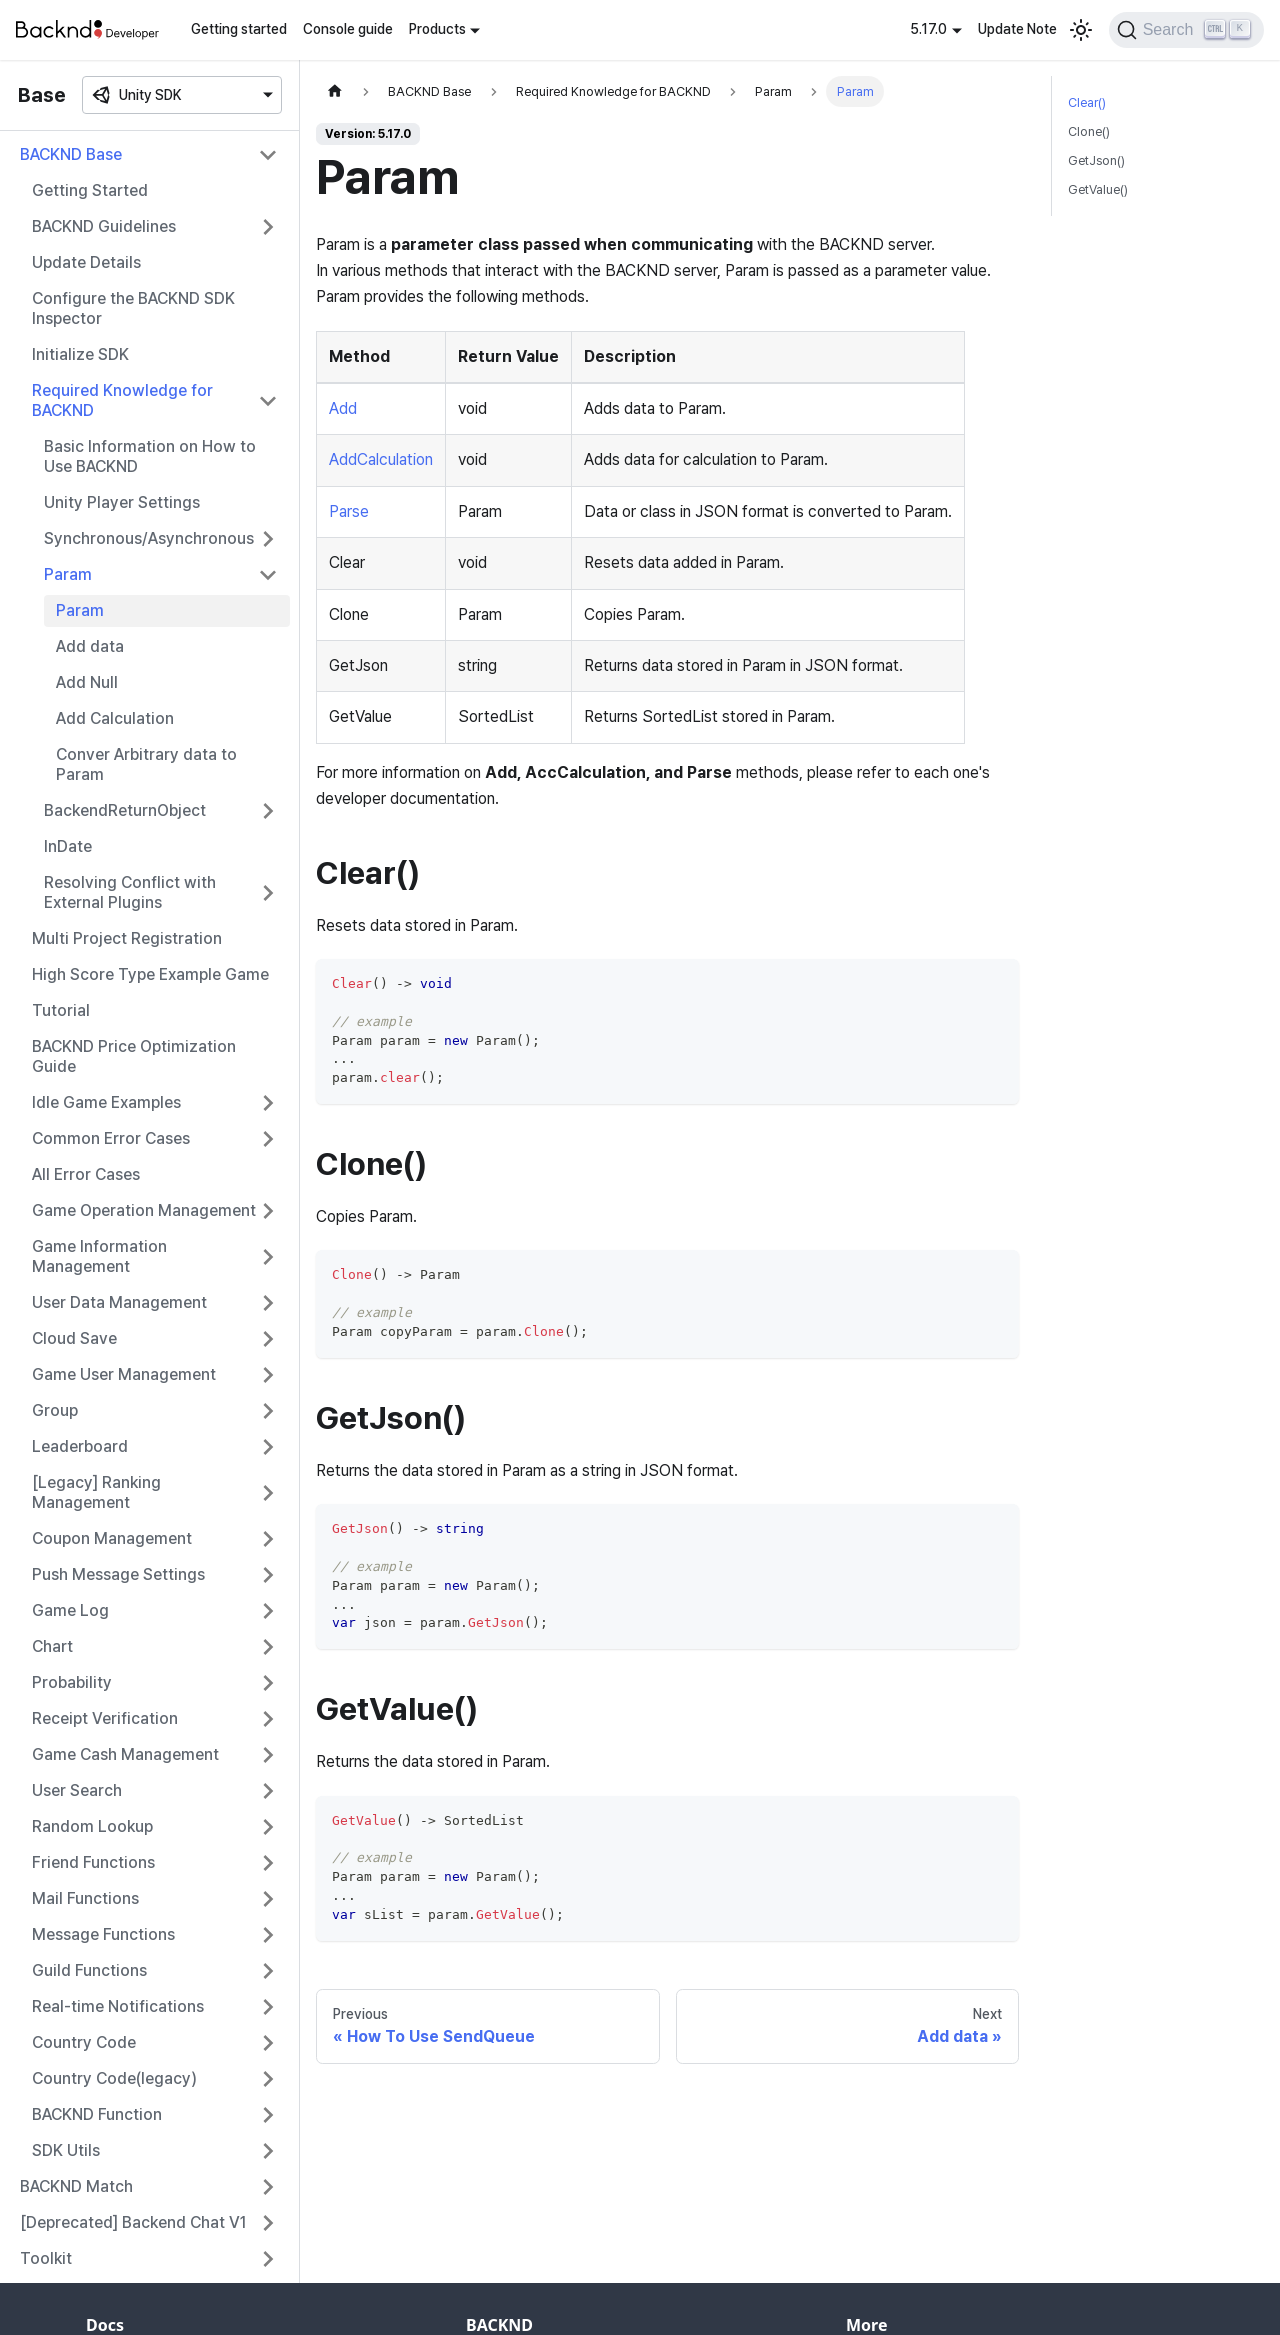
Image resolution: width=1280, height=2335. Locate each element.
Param (68, 574)
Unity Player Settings (122, 502)
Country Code (84, 2042)
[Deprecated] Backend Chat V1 (133, 2222)
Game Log (70, 1610)
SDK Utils (66, 2150)
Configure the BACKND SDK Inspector (133, 308)
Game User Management (124, 1374)
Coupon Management (112, 1538)
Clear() (1087, 102)
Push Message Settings (118, 1574)
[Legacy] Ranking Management (96, 1492)
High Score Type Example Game (150, 974)
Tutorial (61, 1010)
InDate (68, 846)
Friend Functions (93, 1862)
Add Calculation (115, 718)
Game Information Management (99, 1256)
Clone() (1089, 131)
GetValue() (1098, 189)
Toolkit (46, 2258)
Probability (72, 1682)
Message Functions (103, 1934)
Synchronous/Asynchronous (149, 538)
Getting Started (90, 190)
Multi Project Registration (127, 938)
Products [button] (437, 29)
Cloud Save (74, 1338)
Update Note (1017, 29)
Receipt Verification (105, 1718)
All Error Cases (86, 1174)
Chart (52, 1646)
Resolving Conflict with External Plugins (130, 892)
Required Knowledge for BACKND (122, 400)
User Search (77, 1790)
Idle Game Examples (106, 1102)
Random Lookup (92, 1826)
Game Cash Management (125, 1754)
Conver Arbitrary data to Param (146, 764)
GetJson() (1096, 160)
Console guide (348, 29)
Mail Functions (85, 1898)
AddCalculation (381, 459)
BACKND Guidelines (104, 226)
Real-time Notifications (118, 2006)
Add (343, 408)
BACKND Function (97, 2114)
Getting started (239, 29)
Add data (90, 646)
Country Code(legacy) (114, 2078)
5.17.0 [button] (928, 29)
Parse (349, 511)
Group (55, 1410)
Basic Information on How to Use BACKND (150, 456)
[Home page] (335, 91)
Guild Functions (89, 1970)
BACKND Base (71, 154)
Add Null (87, 682)
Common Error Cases (111, 1138)
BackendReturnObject (125, 810)
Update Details (86, 262)
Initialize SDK (80, 354)
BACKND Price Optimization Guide (134, 1056)
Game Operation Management (144, 1210)
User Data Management (119, 1302)
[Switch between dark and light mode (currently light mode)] (1081, 30)
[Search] (1186, 30)
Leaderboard (80, 1446)
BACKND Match (76, 2186)
